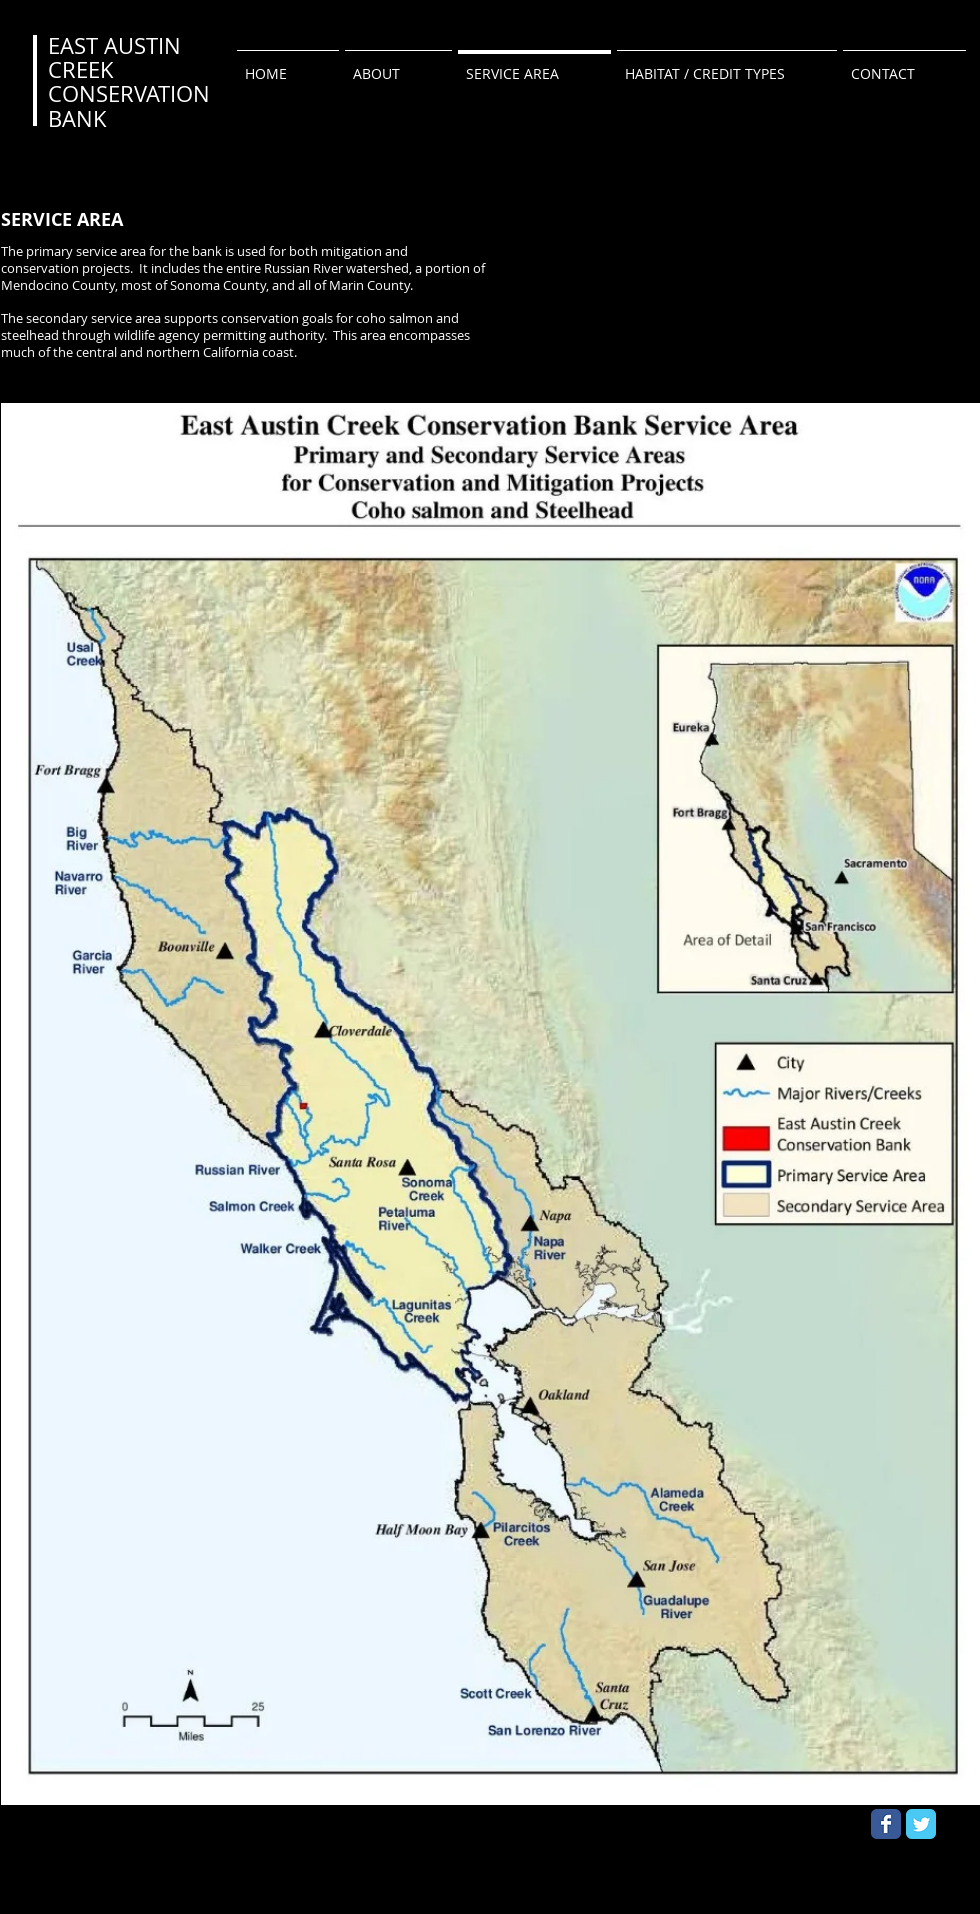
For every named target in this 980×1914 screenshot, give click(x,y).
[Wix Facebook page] (886, 1824)
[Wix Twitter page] (921, 1824)
